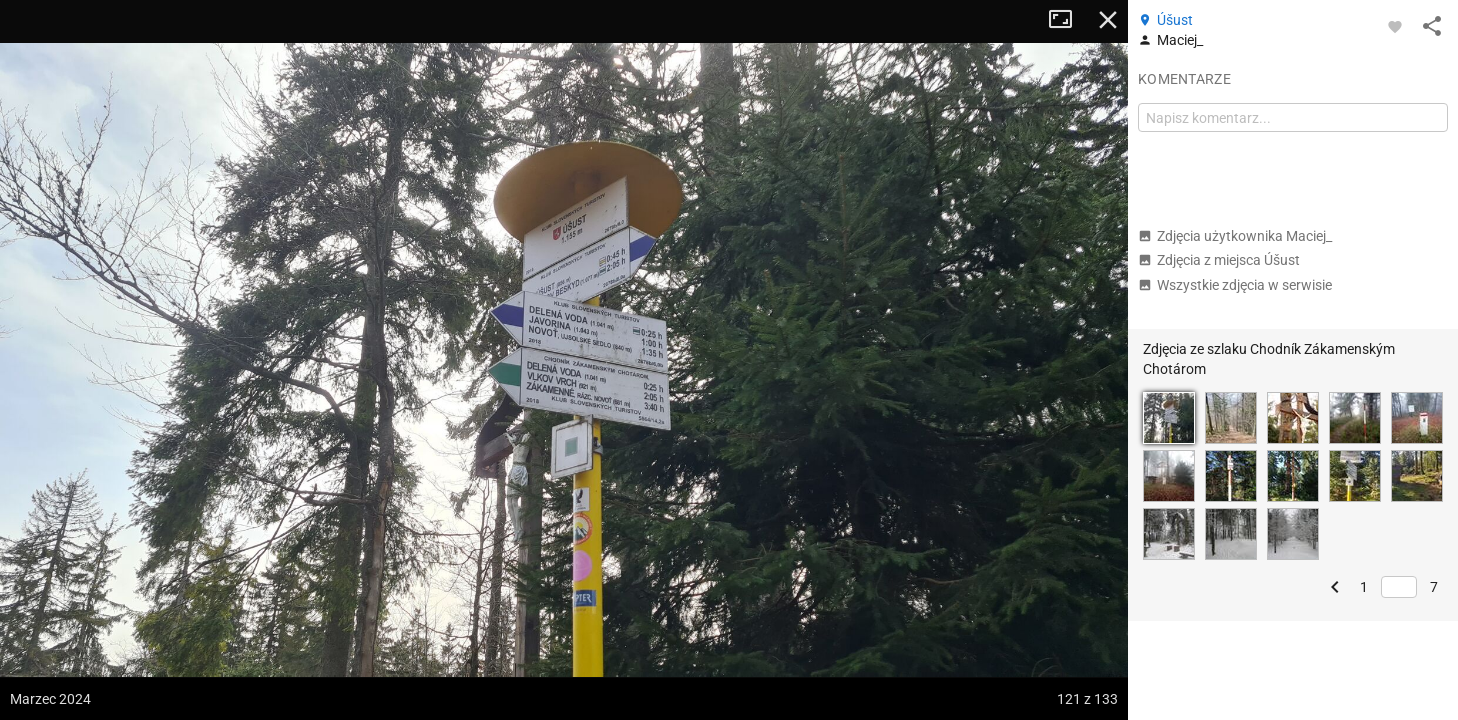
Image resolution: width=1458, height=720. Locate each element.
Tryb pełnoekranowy (1068, 20)
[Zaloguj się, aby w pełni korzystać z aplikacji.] (1395, 26)
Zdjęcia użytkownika (1235, 236)
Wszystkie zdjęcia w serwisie (1235, 285)
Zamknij (1108, 20)
